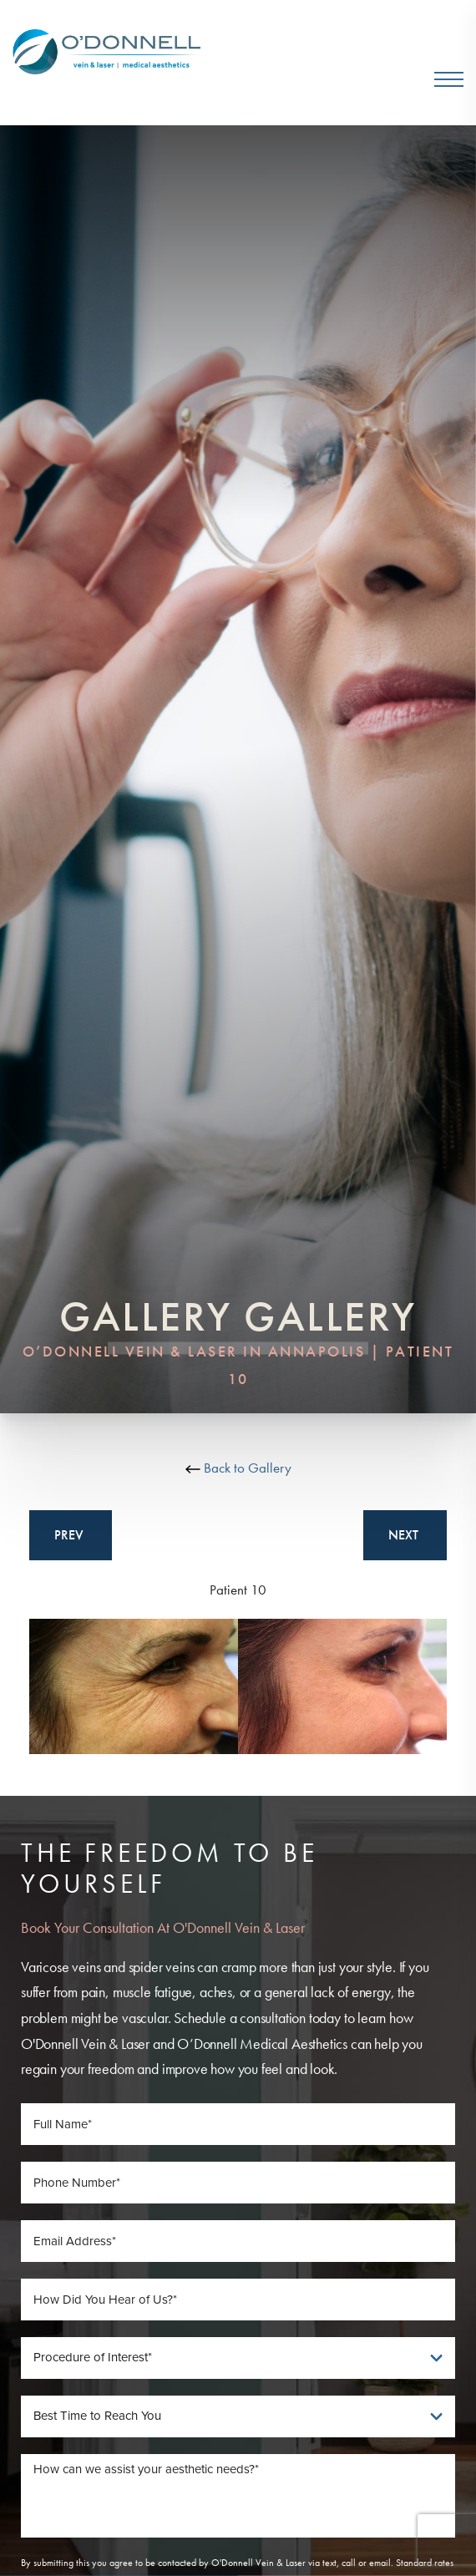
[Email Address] (238, 2241)
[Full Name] (238, 2124)
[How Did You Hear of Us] (238, 2299)
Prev (70, 1535)
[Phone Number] (238, 2182)
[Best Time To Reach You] (238, 2416)
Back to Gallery (238, 1467)
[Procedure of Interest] (238, 2358)
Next (405, 1535)
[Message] (238, 2496)
